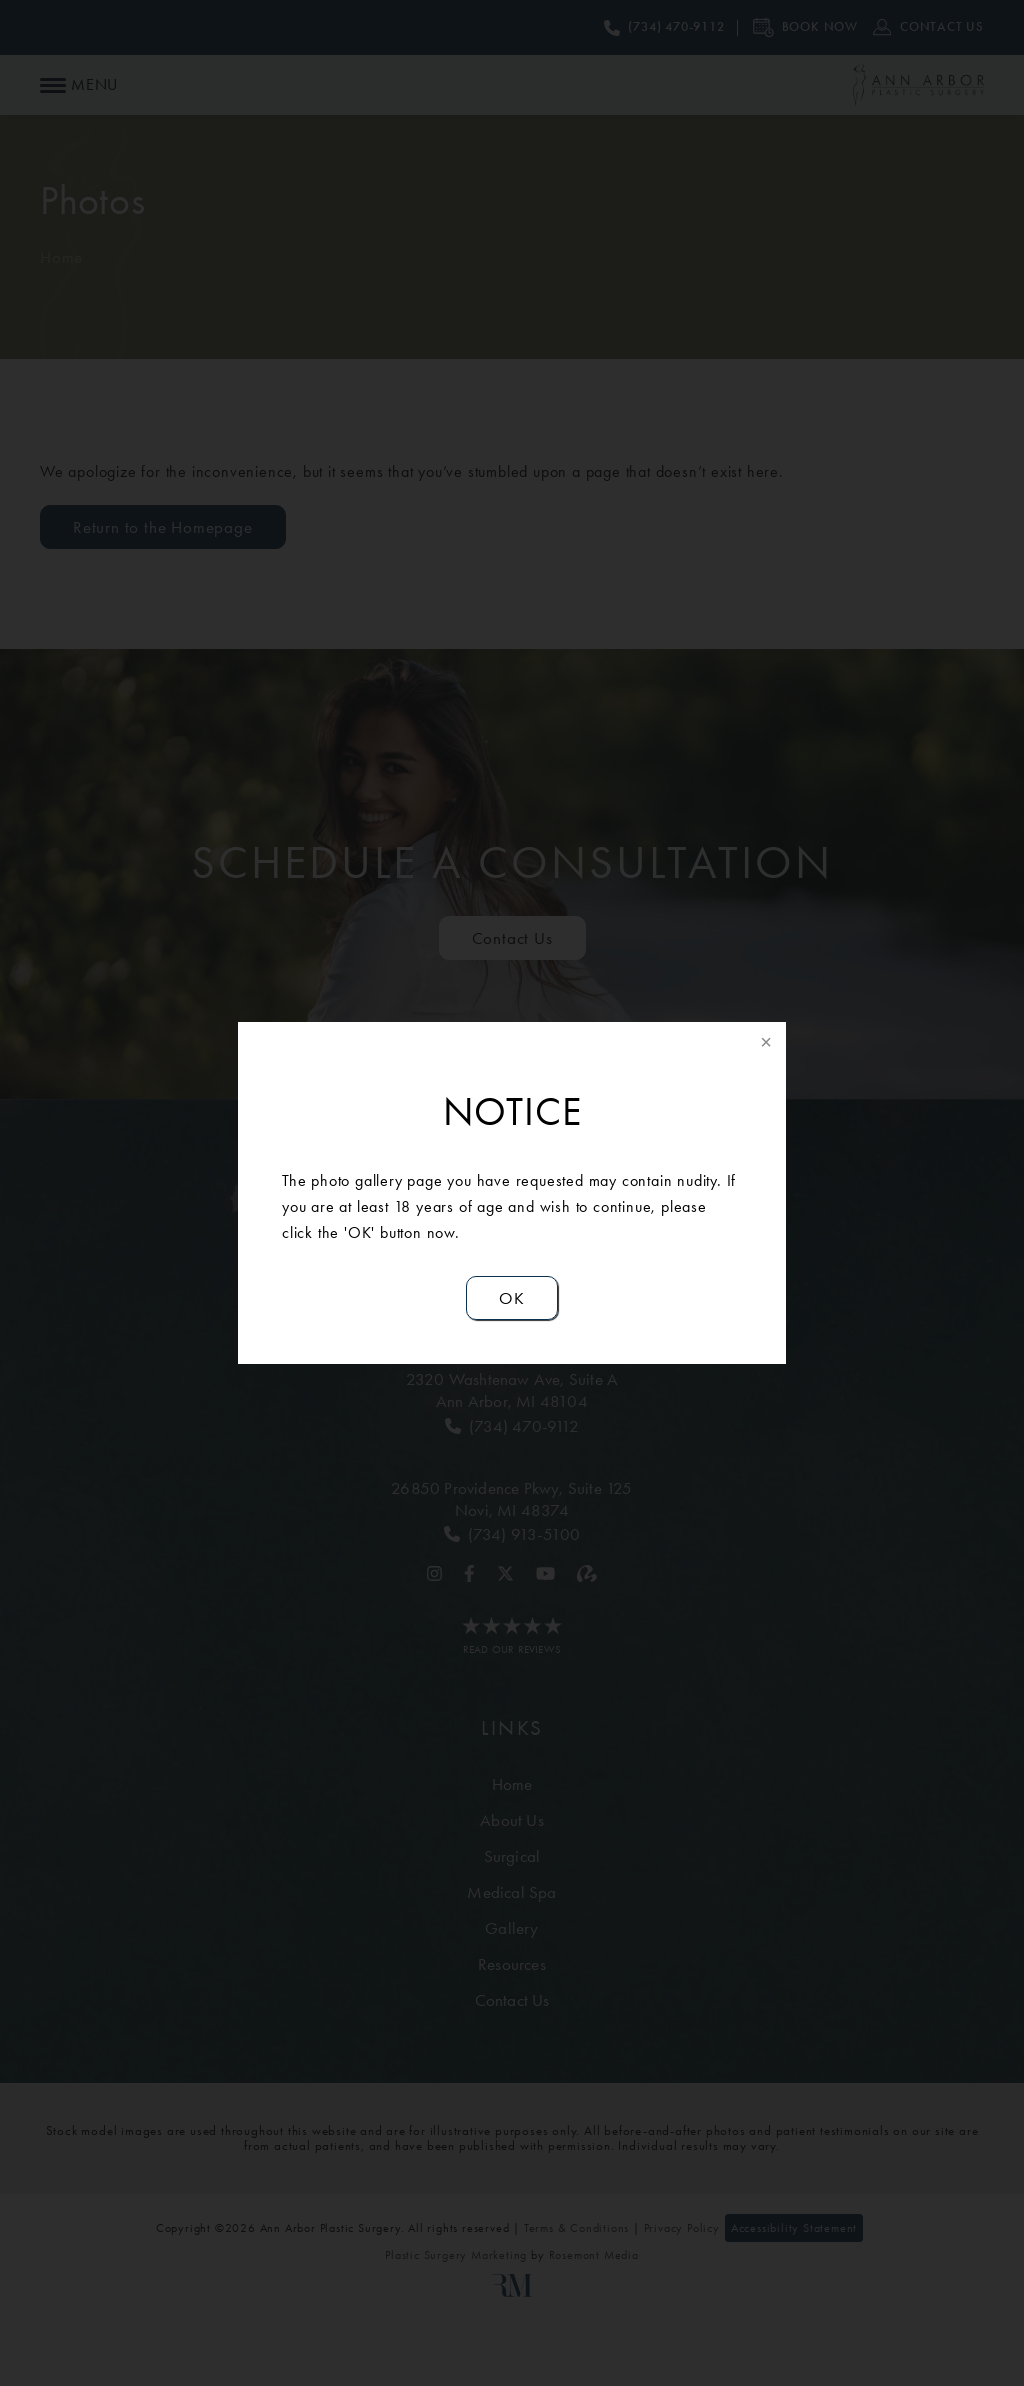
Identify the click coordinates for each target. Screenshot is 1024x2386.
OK (512, 1298)
